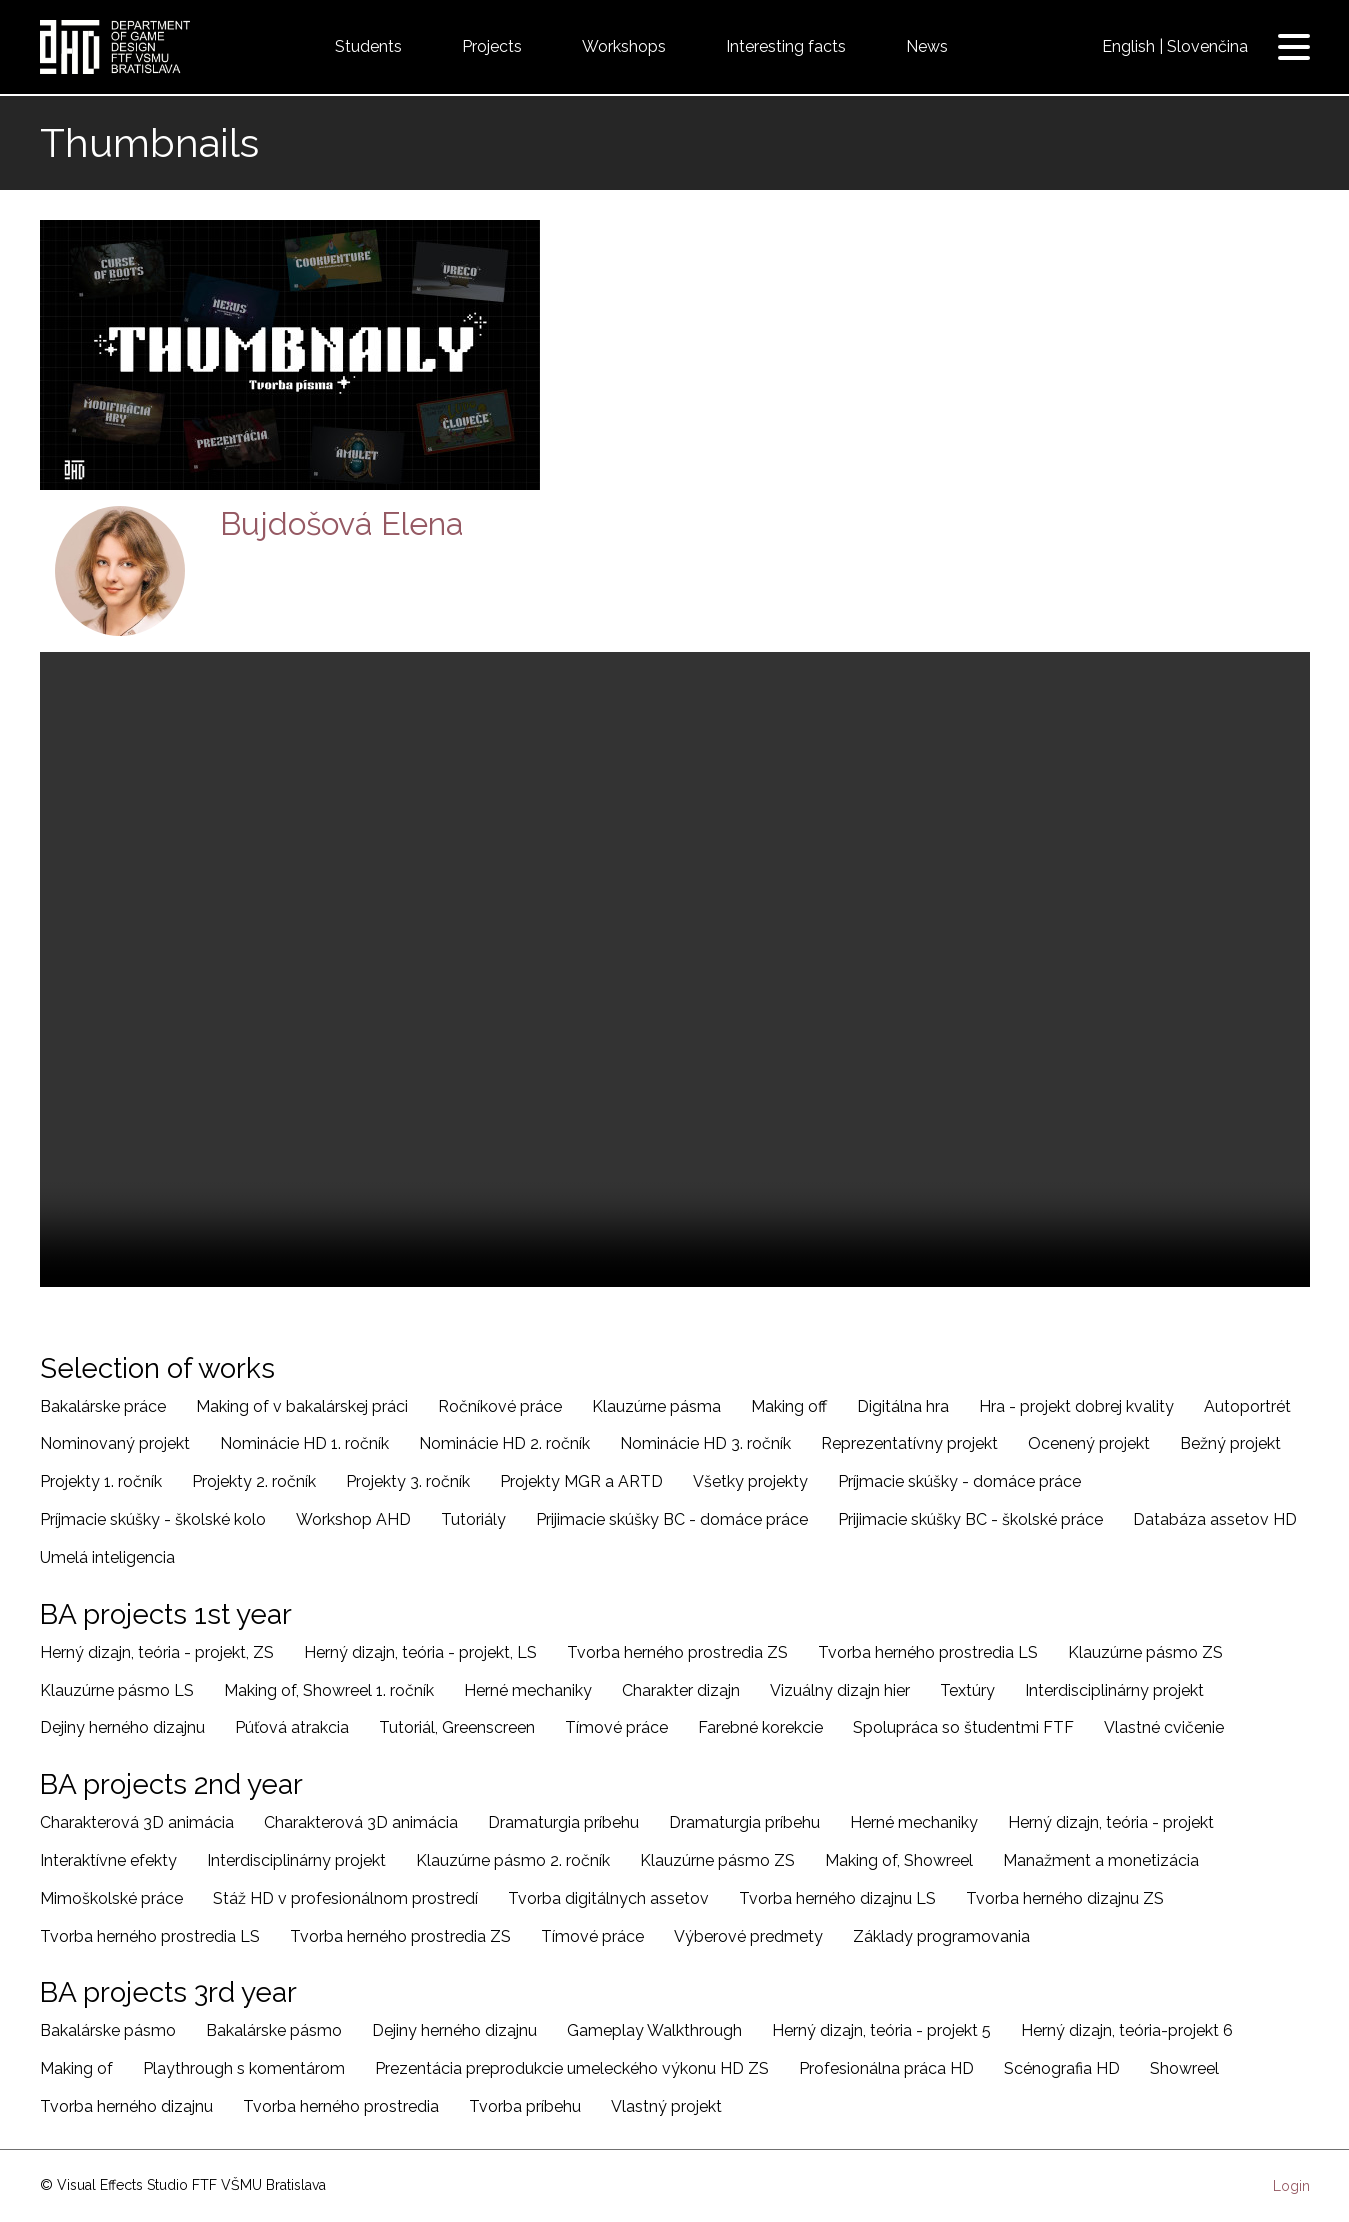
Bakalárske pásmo (108, 2030)
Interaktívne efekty (108, 1860)
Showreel (1184, 2068)
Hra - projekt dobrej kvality (1076, 1406)
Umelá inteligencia (107, 1557)
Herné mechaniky (528, 1690)
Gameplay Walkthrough (654, 2030)
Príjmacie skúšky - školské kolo (153, 1519)
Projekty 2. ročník (254, 1481)
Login (1291, 2186)
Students (368, 46)
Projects (492, 46)
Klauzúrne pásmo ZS (1145, 1652)
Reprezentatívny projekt (909, 1443)
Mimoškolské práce (111, 1898)
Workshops (624, 46)
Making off (789, 1406)
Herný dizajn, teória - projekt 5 (881, 2030)
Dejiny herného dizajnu (122, 1727)
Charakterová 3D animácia (137, 1822)
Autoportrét (1247, 1406)
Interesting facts (786, 46)
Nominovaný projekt (115, 1443)
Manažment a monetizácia (1101, 1860)
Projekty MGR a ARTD (581, 1481)
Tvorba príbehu (525, 2106)
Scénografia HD (1062, 2068)
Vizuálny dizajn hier (840, 1690)
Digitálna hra (903, 1406)
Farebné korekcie (760, 1727)
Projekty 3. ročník (408, 1481)
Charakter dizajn (681, 1690)
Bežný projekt (1230, 1443)
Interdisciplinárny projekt (1114, 1690)
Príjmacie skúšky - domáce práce (959, 1481)
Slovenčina (1207, 46)
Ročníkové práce (500, 1406)
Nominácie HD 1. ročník (304, 1443)
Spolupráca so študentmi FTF (963, 1727)
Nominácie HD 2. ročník (504, 1443)
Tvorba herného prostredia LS (928, 1652)
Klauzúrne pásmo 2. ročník (513, 1860)
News (927, 46)
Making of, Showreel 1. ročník (329, 1690)
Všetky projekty (750, 1481)
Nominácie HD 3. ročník (705, 1443)
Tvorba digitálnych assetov (608, 1898)
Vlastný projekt (666, 2106)
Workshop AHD (353, 1519)
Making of (76, 2068)
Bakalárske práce (103, 1406)
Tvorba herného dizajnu (126, 2106)
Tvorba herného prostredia (341, 2106)
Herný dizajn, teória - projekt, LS (420, 1652)
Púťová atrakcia (292, 1727)
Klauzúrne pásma (656, 1406)
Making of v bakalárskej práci (302, 1406)
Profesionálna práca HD (886, 2068)
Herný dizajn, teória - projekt (1111, 1822)
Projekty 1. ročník (101, 1481)
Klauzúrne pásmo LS (117, 1690)
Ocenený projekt (1089, 1443)
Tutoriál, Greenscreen (457, 1727)
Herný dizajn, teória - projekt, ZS (157, 1652)
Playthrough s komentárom (244, 2068)
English (1128, 46)
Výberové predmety (748, 1936)
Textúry (967, 1690)
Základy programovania (941, 1936)
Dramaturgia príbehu (563, 1822)
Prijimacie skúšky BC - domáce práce (672, 1519)
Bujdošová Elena (342, 523)
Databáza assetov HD (1215, 1519)
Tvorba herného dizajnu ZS (1065, 1898)
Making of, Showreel (899, 1860)
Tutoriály (473, 1519)
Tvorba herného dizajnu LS (837, 1898)
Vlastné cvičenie (1164, 1727)
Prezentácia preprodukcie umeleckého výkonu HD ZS (572, 2068)
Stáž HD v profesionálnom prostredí (345, 1898)
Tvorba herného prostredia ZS (677, 1652)
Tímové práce (616, 1727)
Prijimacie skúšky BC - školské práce (970, 1519)
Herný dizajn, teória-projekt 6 (1127, 2030)
